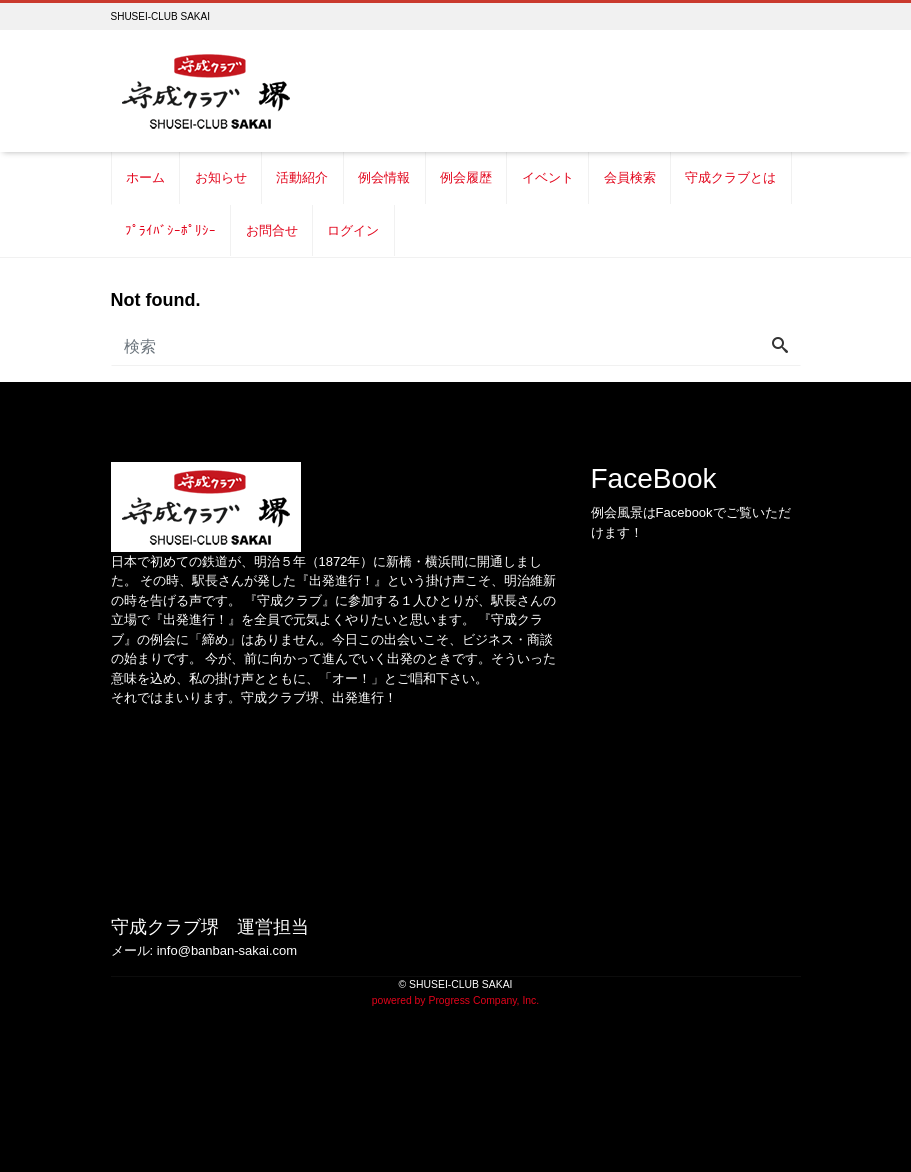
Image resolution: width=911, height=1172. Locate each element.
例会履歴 (466, 177)
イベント (548, 177)
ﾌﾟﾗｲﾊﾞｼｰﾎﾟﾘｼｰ (170, 230)
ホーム (145, 177)
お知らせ (221, 177)
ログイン (353, 230)
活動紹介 (302, 177)
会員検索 (630, 177)
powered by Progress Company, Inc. (455, 1000)
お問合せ (272, 230)
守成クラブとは (730, 177)
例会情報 (384, 177)
